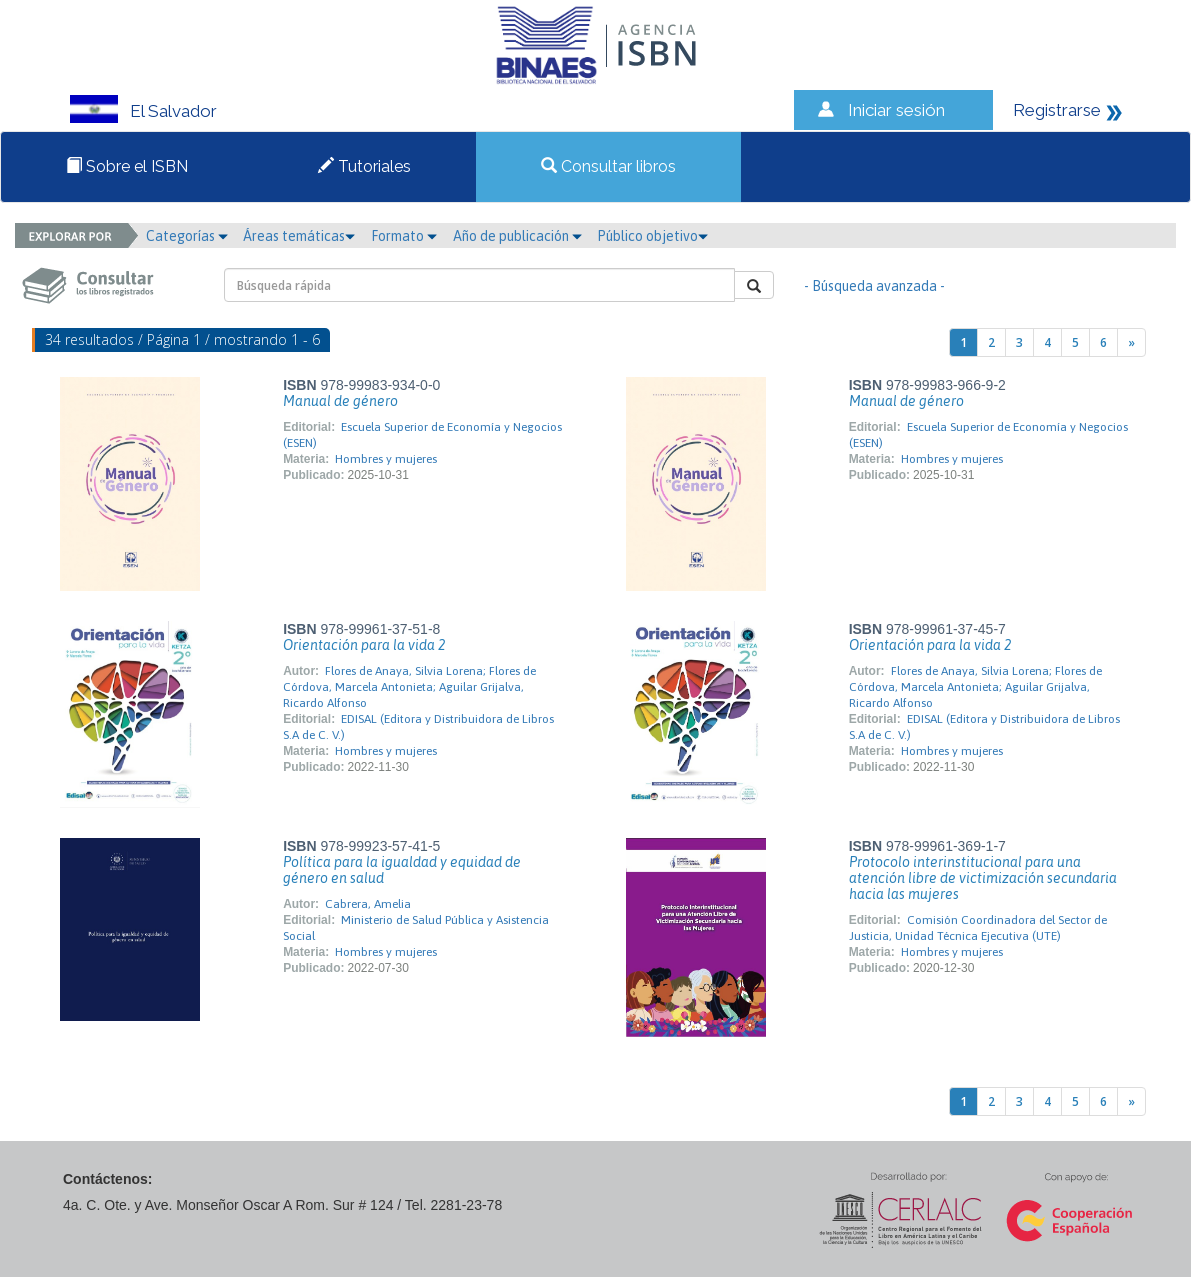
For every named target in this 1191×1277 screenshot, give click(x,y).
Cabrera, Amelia (368, 904)
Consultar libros (608, 166)
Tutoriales (364, 166)
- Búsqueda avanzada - (874, 286)
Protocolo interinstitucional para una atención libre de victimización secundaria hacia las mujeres (983, 878)
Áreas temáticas (299, 236)
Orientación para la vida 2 (364, 645)
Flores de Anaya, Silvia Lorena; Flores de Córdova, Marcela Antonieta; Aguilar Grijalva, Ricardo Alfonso (409, 687)
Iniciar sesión (896, 110)
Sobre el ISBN (127, 166)
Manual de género (340, 401)
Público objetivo (652, 236)
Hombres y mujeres (386, 459)
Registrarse (1057, 110)
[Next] (1131, 342)
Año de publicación (517, 236)
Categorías (187, 236)
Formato (404, 236)
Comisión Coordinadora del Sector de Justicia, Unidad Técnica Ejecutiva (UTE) (978, 928)
